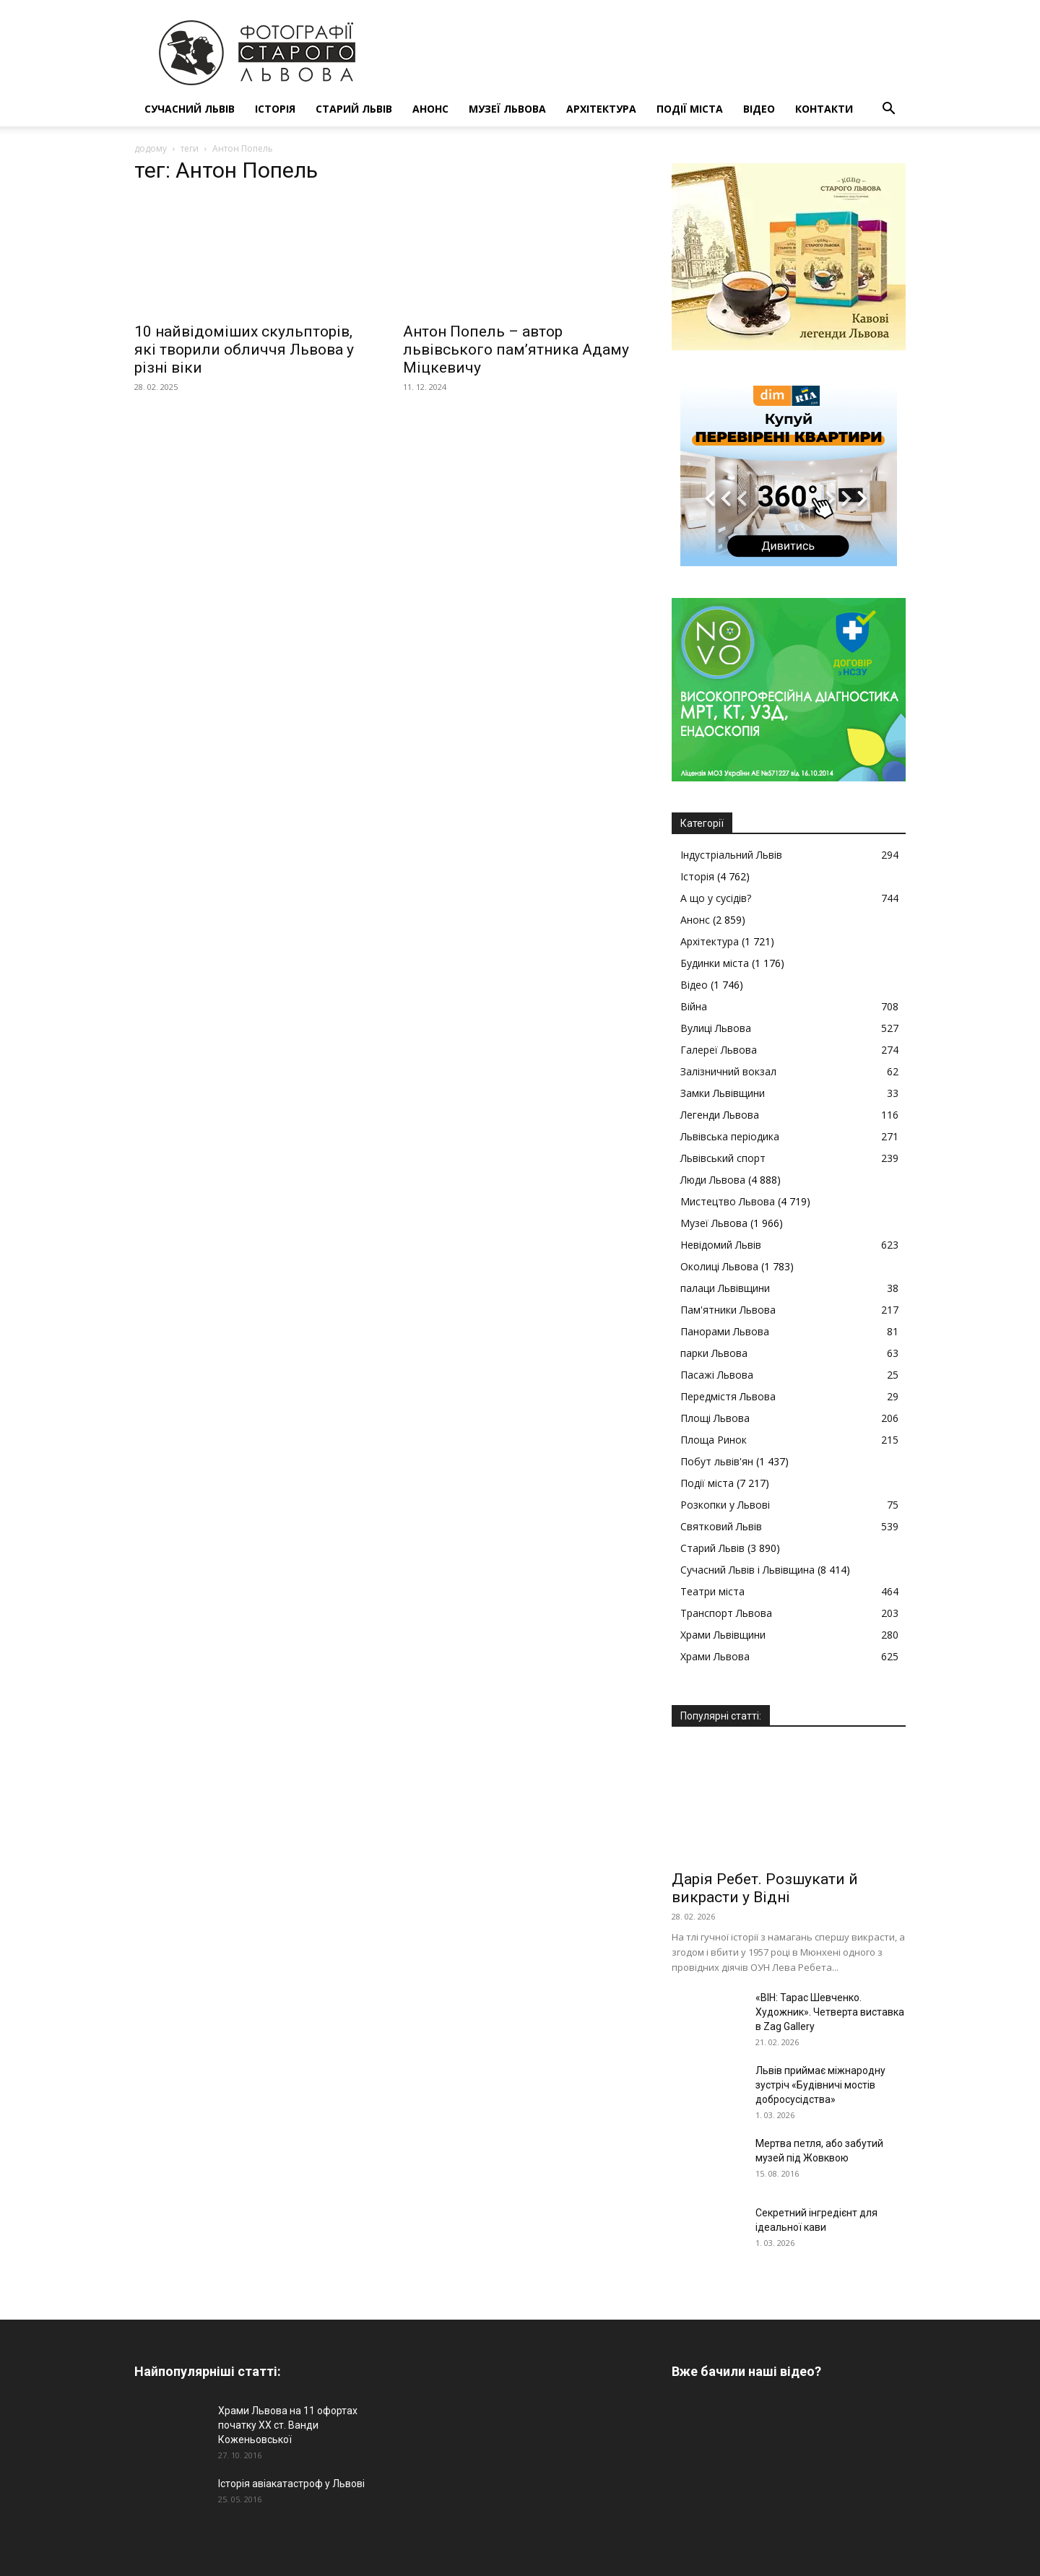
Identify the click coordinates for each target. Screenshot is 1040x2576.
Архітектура (601, 109)
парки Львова (714, 1353)
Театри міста (712, 1591)
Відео (759, 109)
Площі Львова (715, 1418)
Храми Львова (715, 1656)
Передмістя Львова (728, 1396)
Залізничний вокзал (728, 1071)
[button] (888, 110)
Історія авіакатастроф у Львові (291, 2483)
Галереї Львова (718, 1050)
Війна (693, 1006)
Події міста (689, 109)
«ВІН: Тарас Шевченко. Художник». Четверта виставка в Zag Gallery (829, 2012)
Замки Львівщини (722, 1093)
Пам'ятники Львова (728, 1310)
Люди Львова (712, 1180)
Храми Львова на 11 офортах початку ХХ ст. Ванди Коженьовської (288, 2425)
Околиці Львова (719, 1266)
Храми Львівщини (723, 1635)
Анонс (430, 109)
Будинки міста (714, 963)
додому (150, 148)
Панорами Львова (724, 1331)
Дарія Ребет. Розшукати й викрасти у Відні (765, 1888)
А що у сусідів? (715, 898)
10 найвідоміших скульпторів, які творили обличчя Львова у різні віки (244, 349)
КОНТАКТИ (824, 109)
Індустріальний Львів (731, 855)
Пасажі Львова (716, 1375)
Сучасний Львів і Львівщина (747, 1570)
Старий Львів (354, 109)
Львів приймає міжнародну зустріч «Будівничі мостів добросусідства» (820, 2085)
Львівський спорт (723, 1158)
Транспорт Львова (726, 1613)
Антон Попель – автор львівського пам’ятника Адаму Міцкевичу (516, 349)
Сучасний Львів (189, 109)
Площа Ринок (713, 1440)
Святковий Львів (721, 1526)
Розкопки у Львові (725, 1505)
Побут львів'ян (716, 1461)
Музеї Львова (507, 109)
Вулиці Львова (715, 1028)
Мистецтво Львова (727, 1201)
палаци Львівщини (725, 1288)
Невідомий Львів (720, 1245)
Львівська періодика (729, 1136)
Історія (275, 109)
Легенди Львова (719, 1115)
